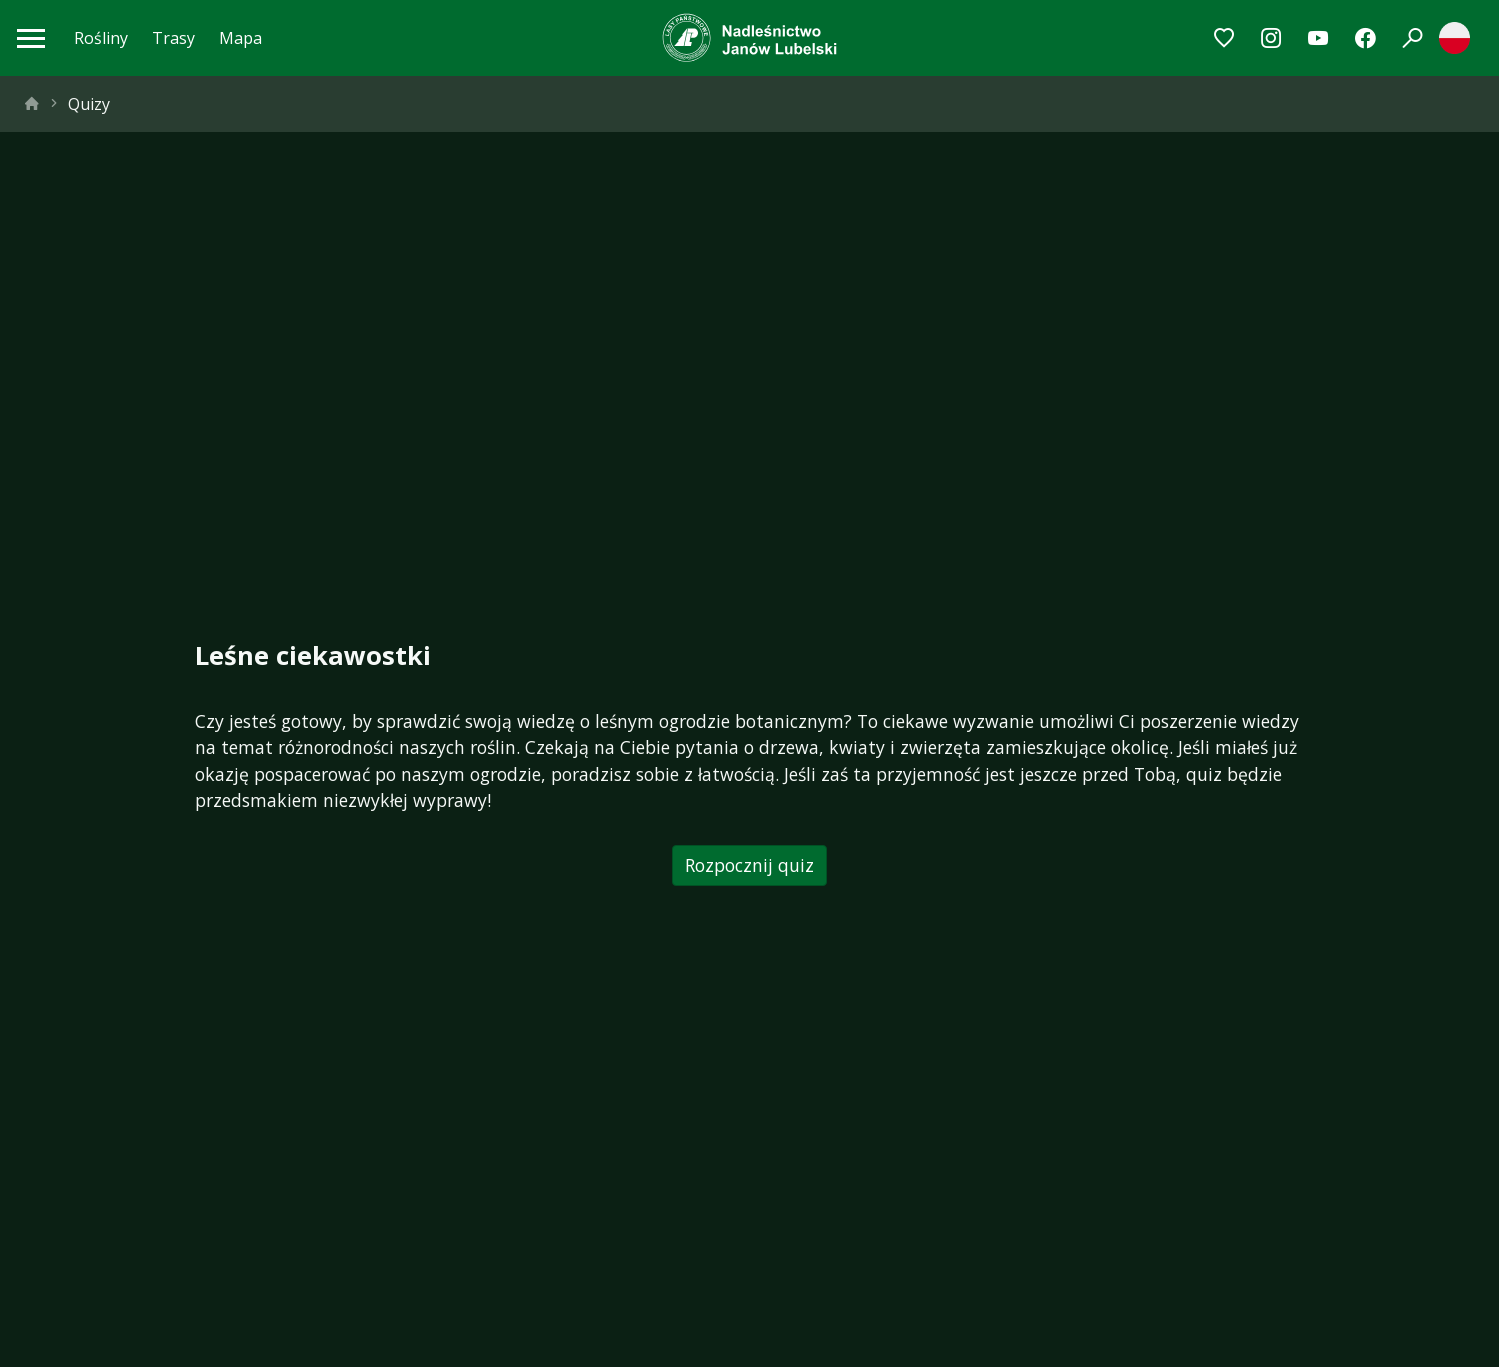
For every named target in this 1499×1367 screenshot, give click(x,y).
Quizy (89, 104)
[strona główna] (32, 104)
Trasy (173, 38)
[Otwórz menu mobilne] (31, 38)
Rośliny (101, 38)
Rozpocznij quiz (749, 865)
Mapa (240, 38)
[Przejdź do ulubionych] (1224, 38)
